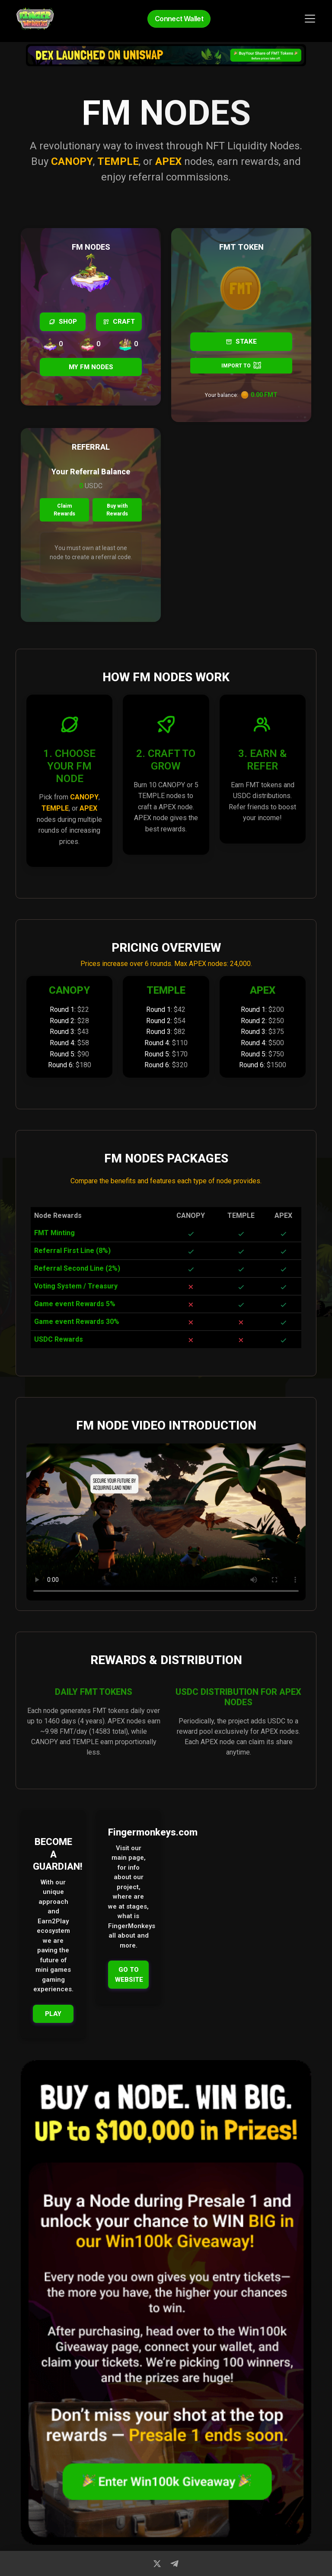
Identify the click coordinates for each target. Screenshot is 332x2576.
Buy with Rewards (117, 510)
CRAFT (119, 321)
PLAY (53, 2014)
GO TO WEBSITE (129, 1975)
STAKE (241, 341)
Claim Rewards (64, 510)
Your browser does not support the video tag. (166, 1521)
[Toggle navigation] (309, 18)
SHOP (63, 321)
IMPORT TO (241, 365)
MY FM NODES (91, 367)
